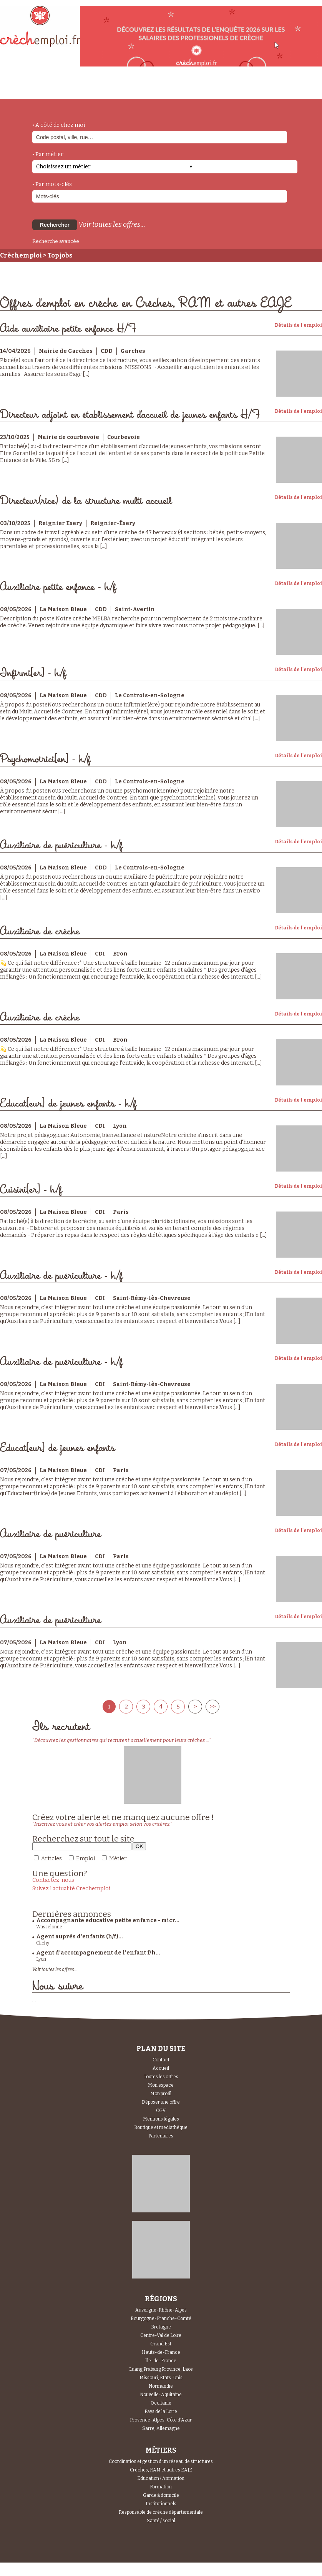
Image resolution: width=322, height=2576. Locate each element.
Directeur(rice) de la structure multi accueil (86, 501)
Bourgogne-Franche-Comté (161, 2318)
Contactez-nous (53, 1880)
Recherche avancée (55, 241)
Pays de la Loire (160, 2411)
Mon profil (160, 2093)
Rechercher (55, 225)
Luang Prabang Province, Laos (161, 2369)
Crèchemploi (21, 255)
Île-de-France (160, 2360)
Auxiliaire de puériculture (50, 1534)
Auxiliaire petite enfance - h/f (58, 587)
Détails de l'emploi (298, 325)
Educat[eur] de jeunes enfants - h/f (68, 1104)
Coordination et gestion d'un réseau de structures (161, 2461)
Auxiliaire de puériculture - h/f (61, 845)
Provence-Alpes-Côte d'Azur (161, 2420)
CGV (161, 2110)
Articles (51, 1858)
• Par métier (47, 154)
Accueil (161, 2068)
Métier (118, 1858)
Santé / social (161, 2520)
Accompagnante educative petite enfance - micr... (107, 1920)
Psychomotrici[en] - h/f (45, 759)
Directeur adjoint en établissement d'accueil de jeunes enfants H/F (130, 415)
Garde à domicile (161, 2495)
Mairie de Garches (66, 351)
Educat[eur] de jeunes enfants (57, 1448)
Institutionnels (161, 2503)
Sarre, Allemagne (161, 2428)
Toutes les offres (161, 2076)
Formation (161, 2487)
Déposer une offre (161, 2102)
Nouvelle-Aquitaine (161, 2394)
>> (212, 1706)
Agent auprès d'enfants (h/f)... (79, 1936)
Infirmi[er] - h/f (33, 673)
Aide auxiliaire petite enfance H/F (68, 329)
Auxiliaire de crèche (40, 931)
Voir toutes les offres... (111, 224)
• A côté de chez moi (58, 125)
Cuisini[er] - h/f (31, 1190)
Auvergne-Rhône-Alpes (161, 2310)
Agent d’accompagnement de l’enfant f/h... (98, 1952)
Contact (161, 2059)
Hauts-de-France (161, 2352)
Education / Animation (160, 2478)
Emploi (85, 1858)
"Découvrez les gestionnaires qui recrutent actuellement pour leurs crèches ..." (121, 1740)
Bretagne (161, 2327)
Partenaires (160, 2136)
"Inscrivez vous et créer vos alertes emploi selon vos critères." (102, 1824)
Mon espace (161, 2085)
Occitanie (161, 2403)
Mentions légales (161, 2119)
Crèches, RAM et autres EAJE (161, 2470)
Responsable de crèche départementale (161, 2512)
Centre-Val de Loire (160, 2335)
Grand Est (160, 2344)
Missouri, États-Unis (161, 2377)
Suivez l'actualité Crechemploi (71, 1888)
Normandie (161, 2386)
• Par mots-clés (52, 184)
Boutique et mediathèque (161, 2127)
